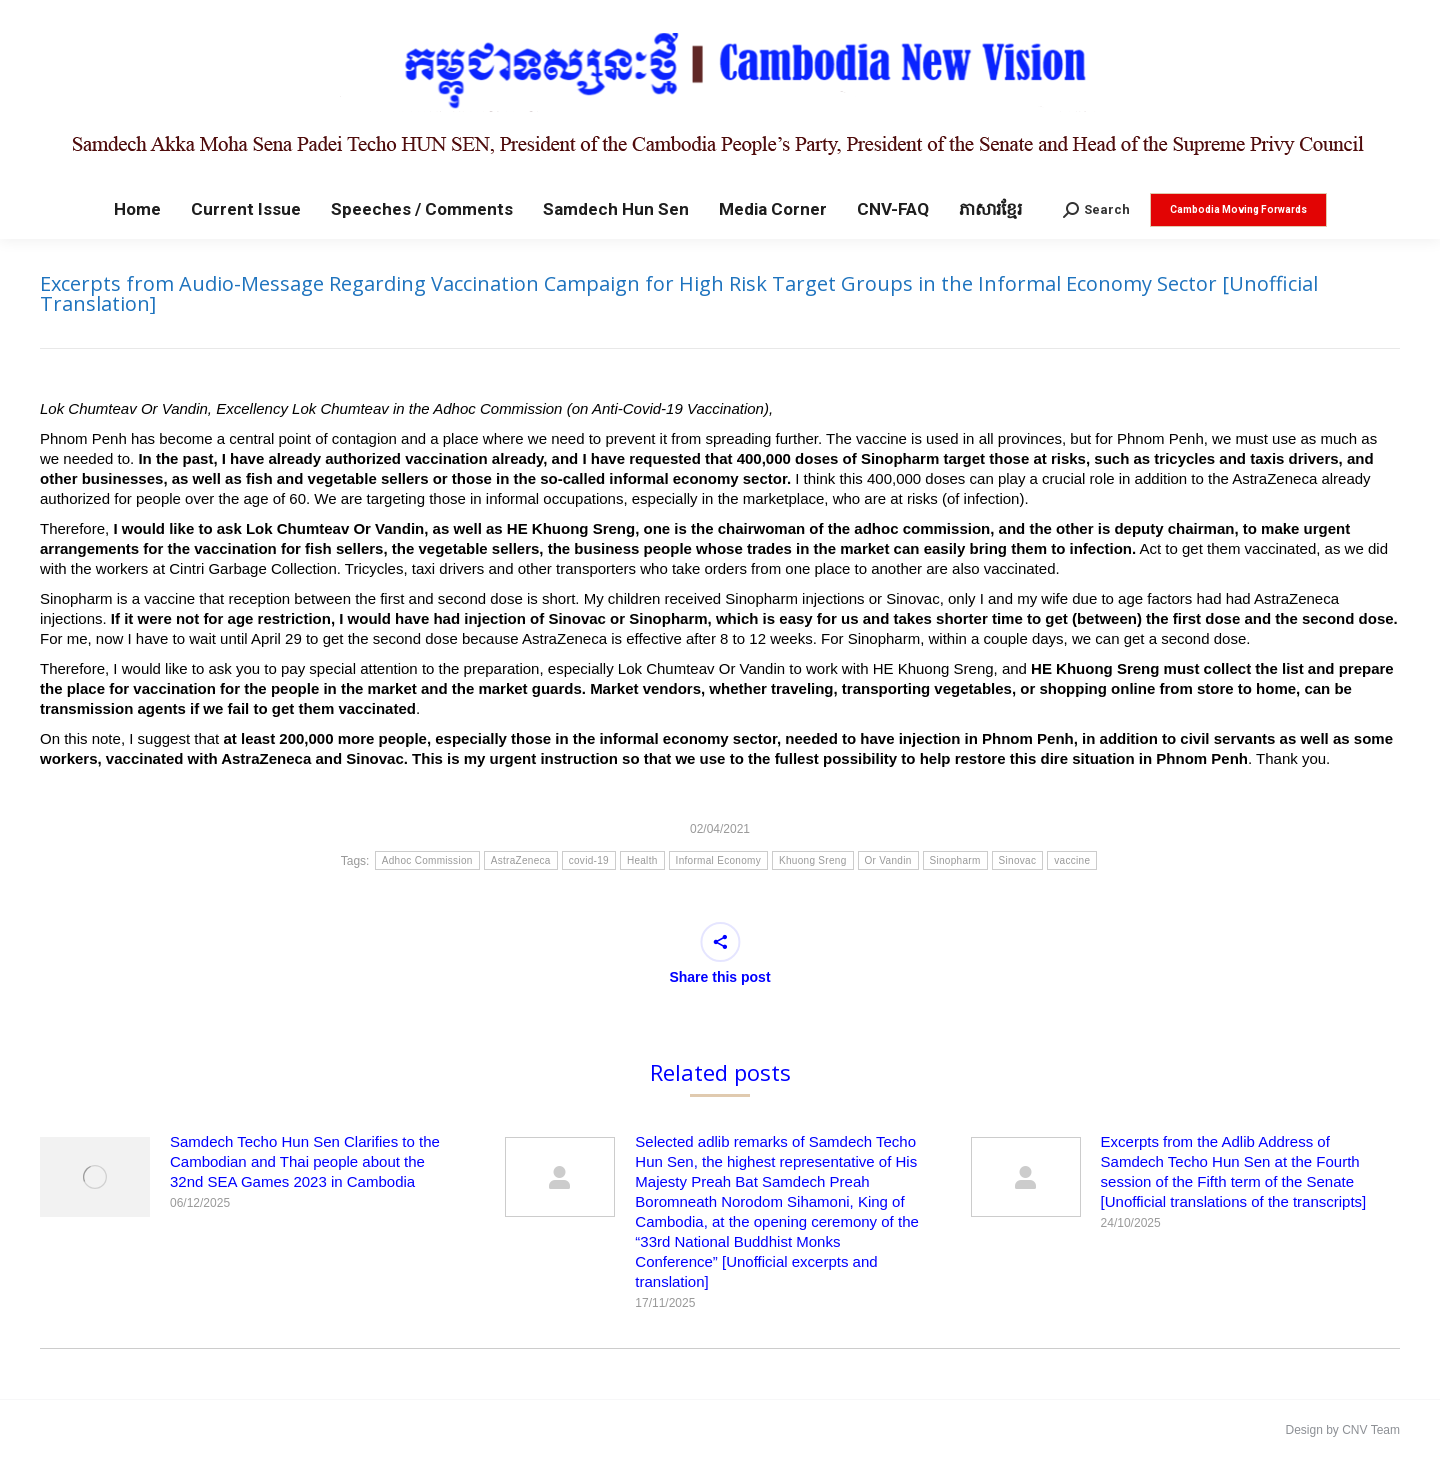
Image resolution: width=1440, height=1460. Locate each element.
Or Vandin (888, 860)
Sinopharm (955, 860)
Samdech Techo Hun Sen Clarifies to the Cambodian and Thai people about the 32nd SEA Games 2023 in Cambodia (305, 1161)
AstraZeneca (521, 860)
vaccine (1072, 860)
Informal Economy (718, 860)
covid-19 (589, 860)
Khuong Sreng (813, 860)
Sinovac (1018, 860)
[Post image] (95, 1177)
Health (642, 860)
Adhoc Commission (427, 860)
